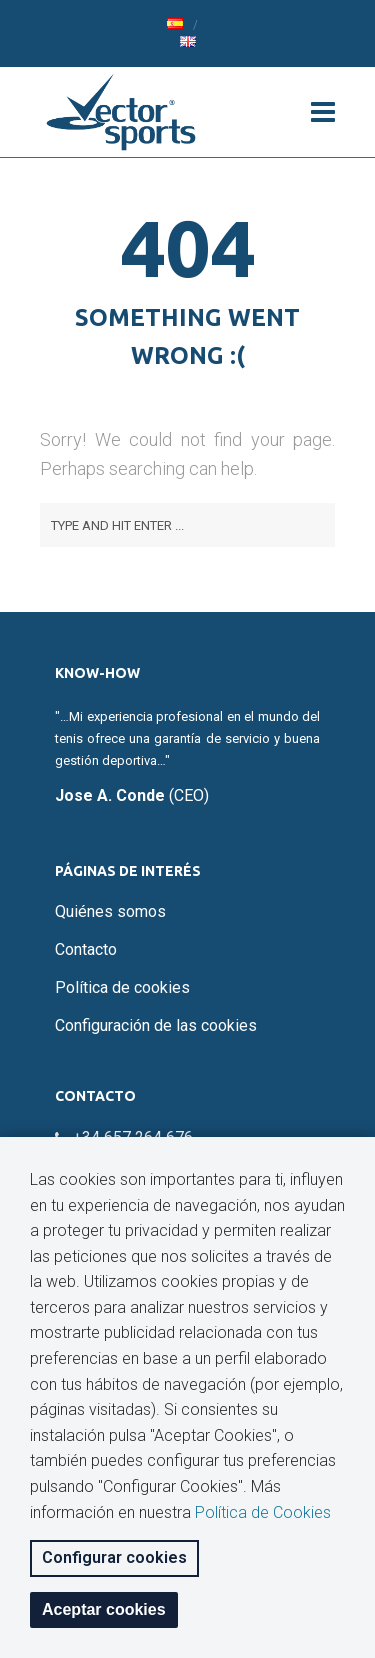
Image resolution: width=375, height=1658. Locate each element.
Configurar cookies (114, 1557)
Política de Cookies (263, 1512)
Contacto (86, 949)
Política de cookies (122, 987)
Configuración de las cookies (156, 1025)
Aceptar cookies (104, 1609)
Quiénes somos (110, 911)
